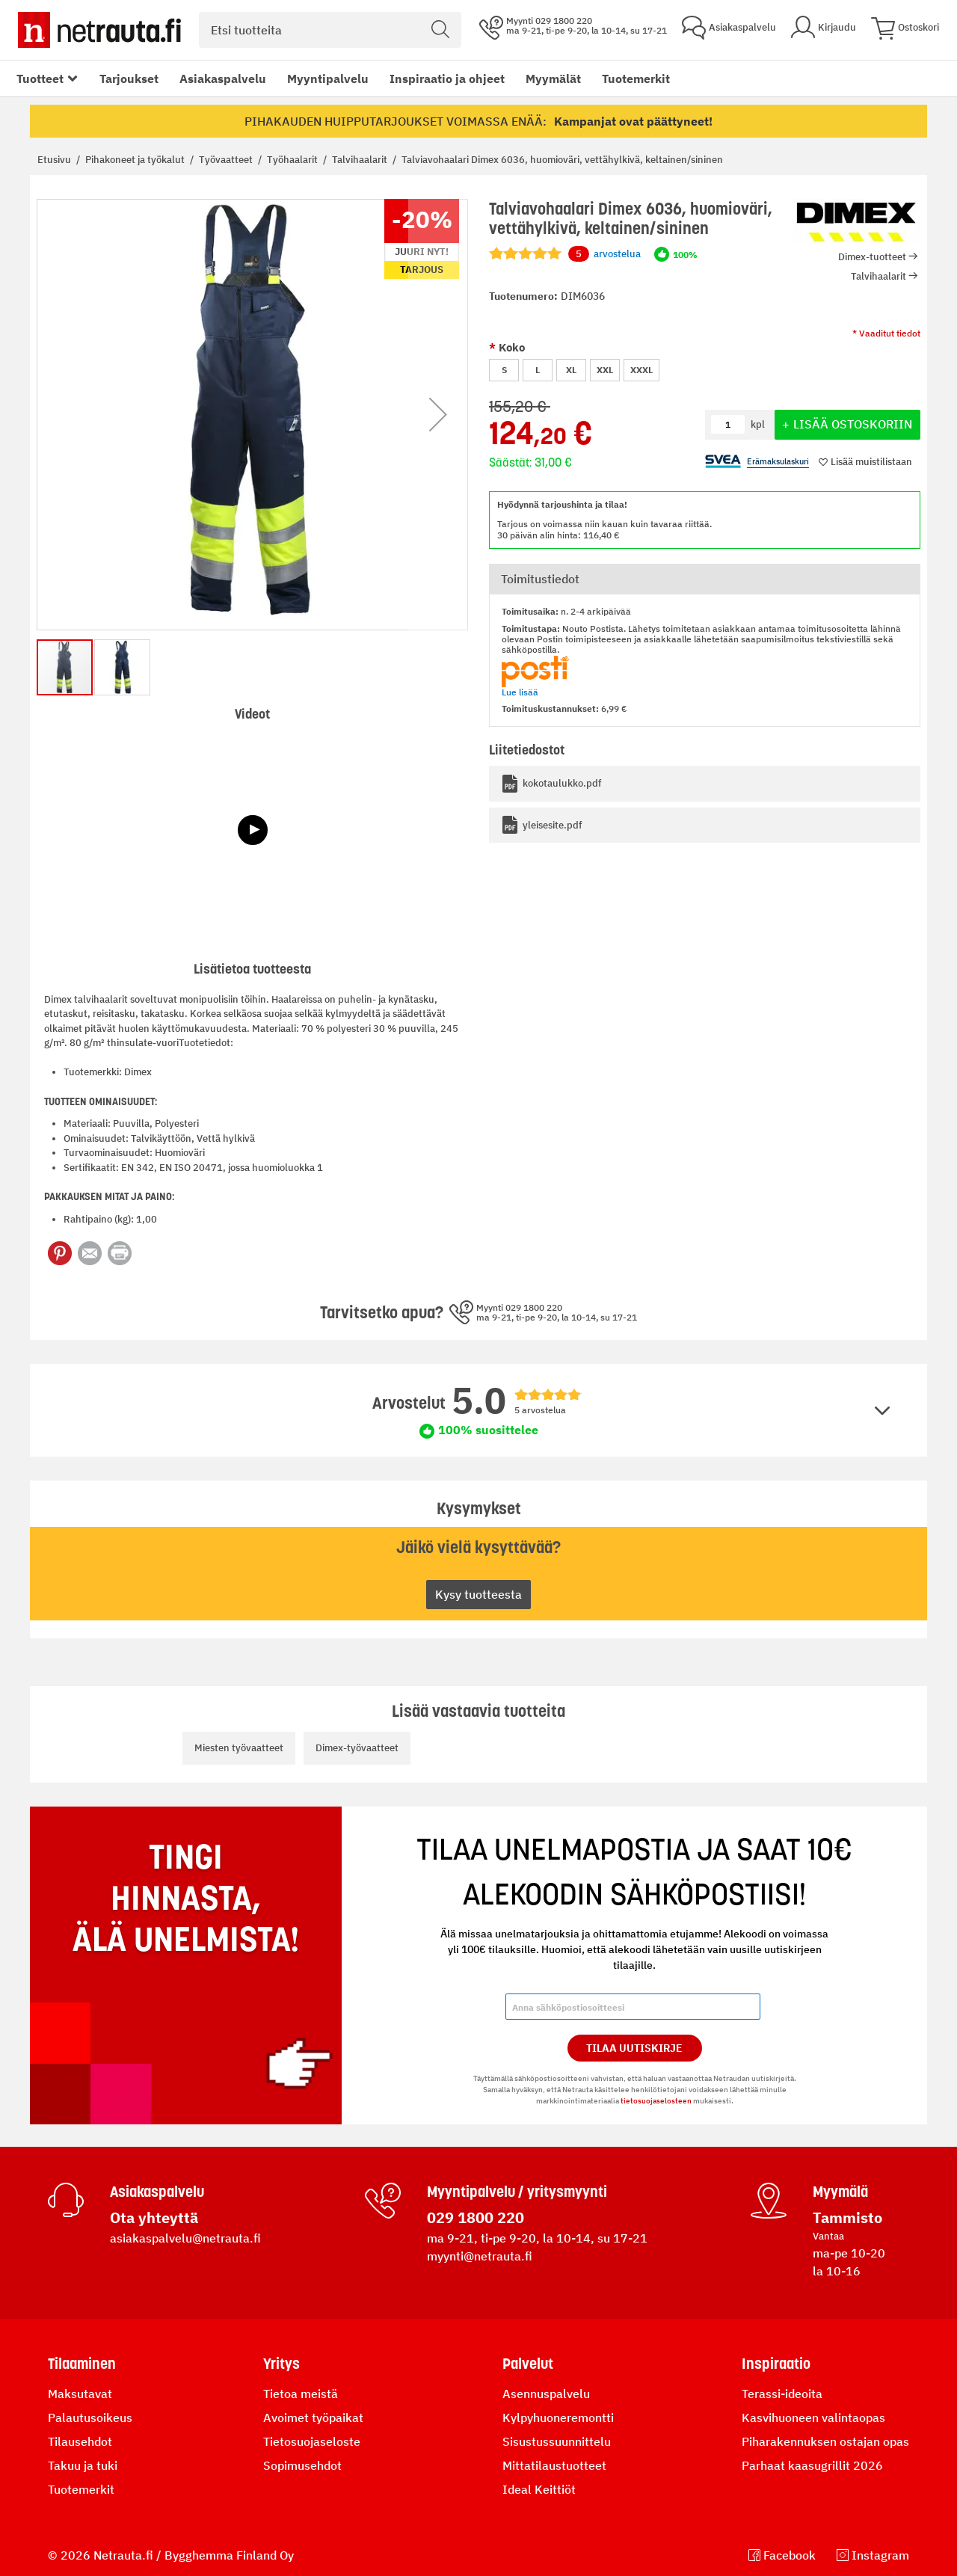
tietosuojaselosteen (656, 2101)
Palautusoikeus (90, 2417)
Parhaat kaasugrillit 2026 (812, 2465)
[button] (438, 414)
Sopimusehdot (302, 2465)
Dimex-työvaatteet (357, 1748)
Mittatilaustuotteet (554, 2465)
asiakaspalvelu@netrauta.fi (185, 2238)
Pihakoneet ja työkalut (136, 159)
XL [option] (571, 369)
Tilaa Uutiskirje (634, 2048)
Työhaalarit (293, 159)
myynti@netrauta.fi (479, 2255)
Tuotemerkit (636, 78)
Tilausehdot (80, 2441)
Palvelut (527, 2363)
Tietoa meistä (300, 2393)
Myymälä (840, 2191)
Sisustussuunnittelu (556, 2441)
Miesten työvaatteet (238, 1748)
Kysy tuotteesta (478, 1594)
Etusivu (55, 159)
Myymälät (553, 78)
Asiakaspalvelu (222, 78)
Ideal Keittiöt (539, 2489)
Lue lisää (520, 692)
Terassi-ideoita (782, 2393)
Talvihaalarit (361, 159)
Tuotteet (40, 78)
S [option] (504, 369)
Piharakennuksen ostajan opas (825, 2441)
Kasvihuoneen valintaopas (813, 2417)
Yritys (281, 2363)
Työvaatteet (227, 159)
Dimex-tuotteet (872, 256)
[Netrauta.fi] (99, 30)
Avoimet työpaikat (313, 2417)
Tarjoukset (129, 78)
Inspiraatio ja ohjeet (447, 78)
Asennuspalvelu (546, 2393)
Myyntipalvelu (328, 78)
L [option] (537, 369)
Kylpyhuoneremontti (558, 2417)
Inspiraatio (776, 2363)
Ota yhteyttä (154, 2217)
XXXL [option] (641, 369)
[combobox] (330, 30)
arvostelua (604, 254)
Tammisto (847, 2217)
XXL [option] (605, 369)
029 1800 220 (475, 2217)
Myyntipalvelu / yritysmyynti (517, 2191)
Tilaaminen (82, 2363)
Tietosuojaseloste (311, 2441)
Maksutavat (80, 2393)
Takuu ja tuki (82, 2465)
